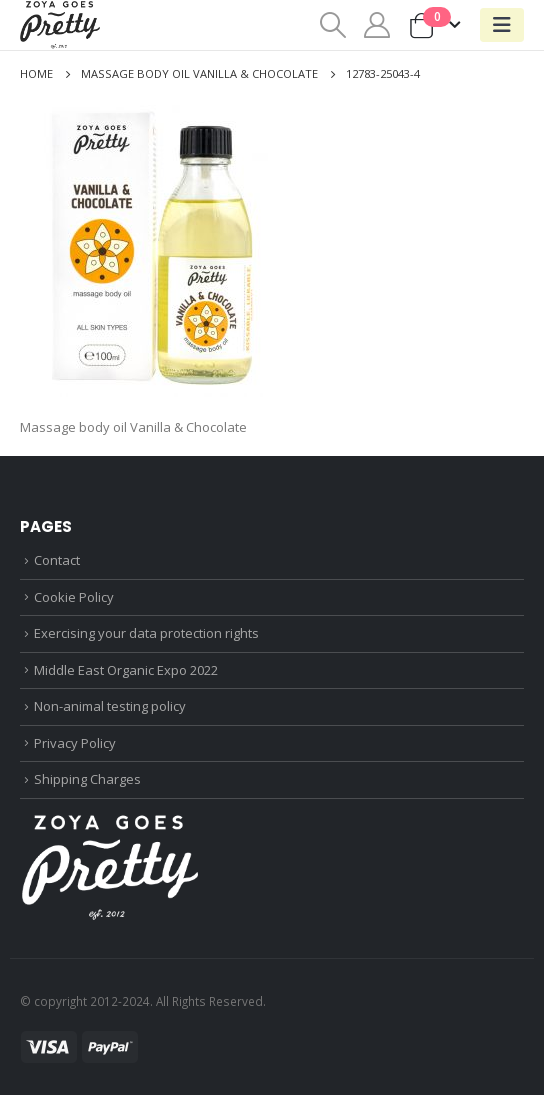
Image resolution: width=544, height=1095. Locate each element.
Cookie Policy (74, 597)
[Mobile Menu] (502, 25)
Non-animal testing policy (110, 706)
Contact (57, 560)
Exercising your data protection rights (146, 633)
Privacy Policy (75, 743)
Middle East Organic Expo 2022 (126, 670)
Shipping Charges (87, 779)
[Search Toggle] (332, 25)
